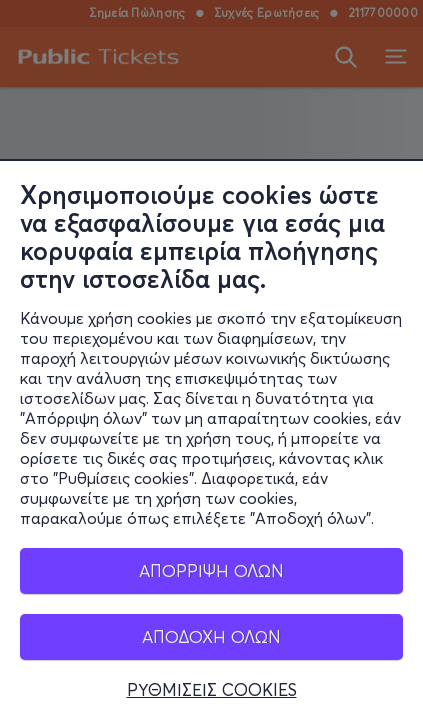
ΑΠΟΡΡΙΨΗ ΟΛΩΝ (211, 571)
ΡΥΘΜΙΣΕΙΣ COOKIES (212, 691)
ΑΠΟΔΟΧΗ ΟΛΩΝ (211, 637)
